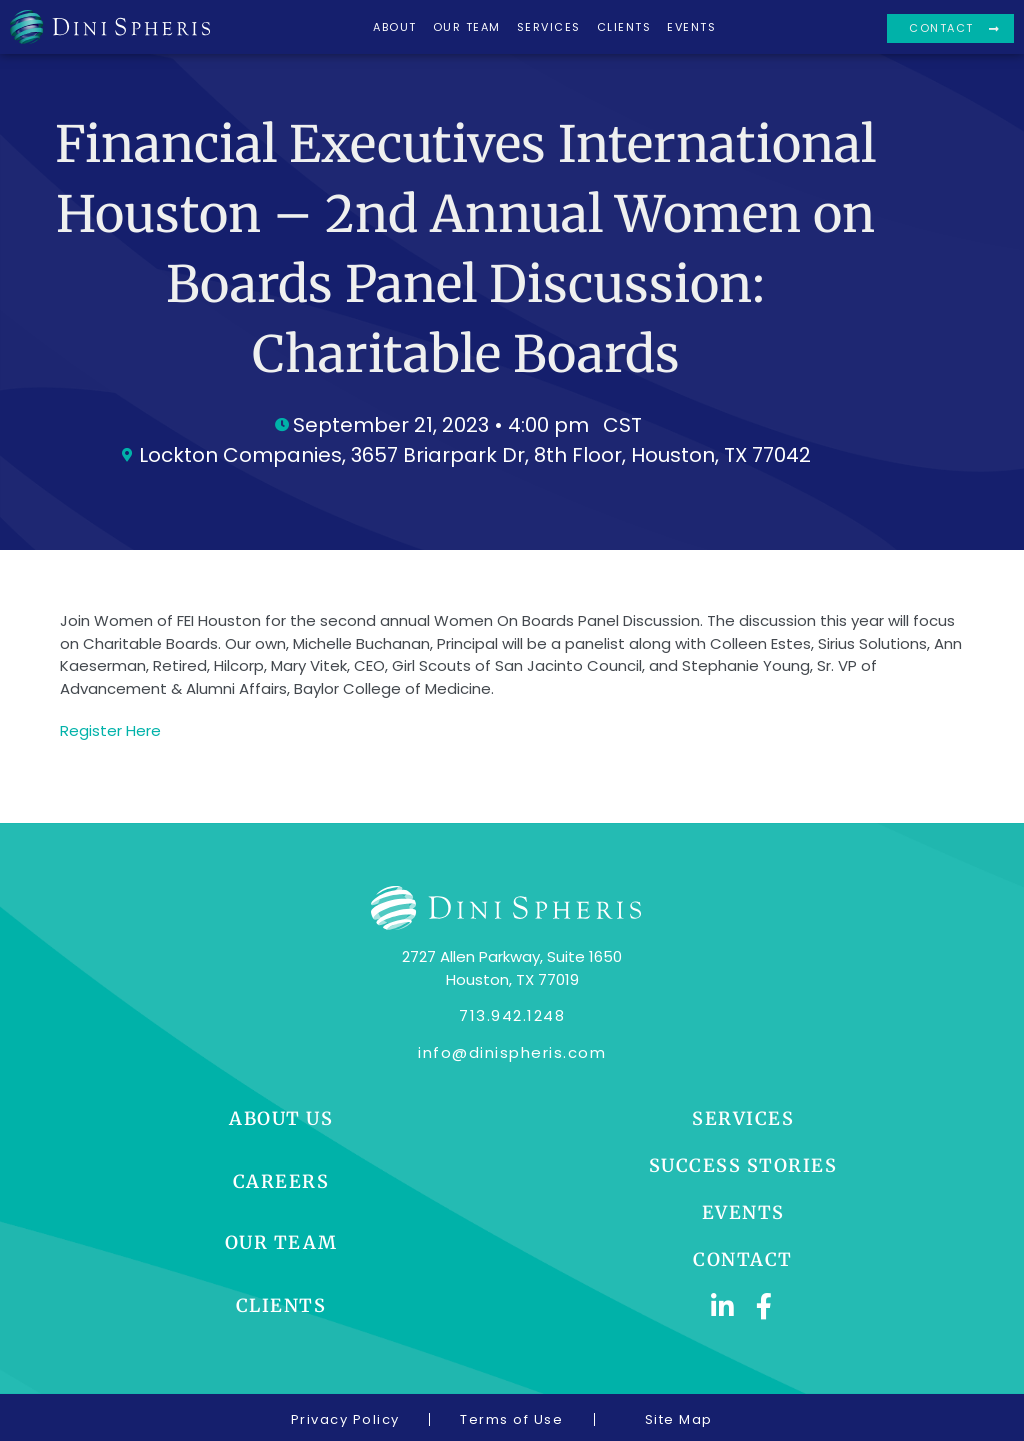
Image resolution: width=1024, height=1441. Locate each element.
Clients (624, 27)
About (395, 27)
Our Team (467, 27)
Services (549, 27)
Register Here (110, 730)
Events (691, 27)
